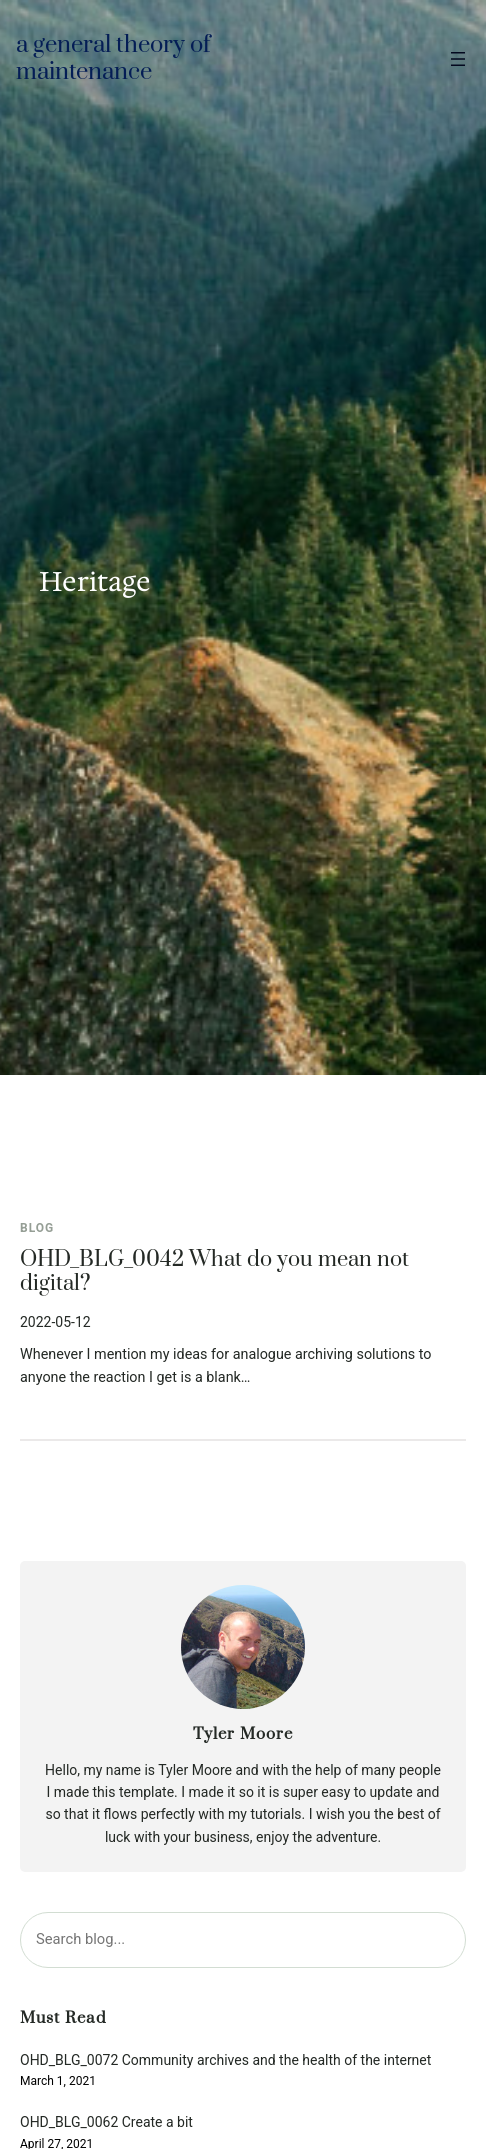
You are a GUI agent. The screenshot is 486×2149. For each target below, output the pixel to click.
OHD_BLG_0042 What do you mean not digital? (214, 1272)
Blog (37, 1228)
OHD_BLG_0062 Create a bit (106, 2122)
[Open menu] (458, 59)
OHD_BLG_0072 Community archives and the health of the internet (225, 2060)
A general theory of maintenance (113, 58)
